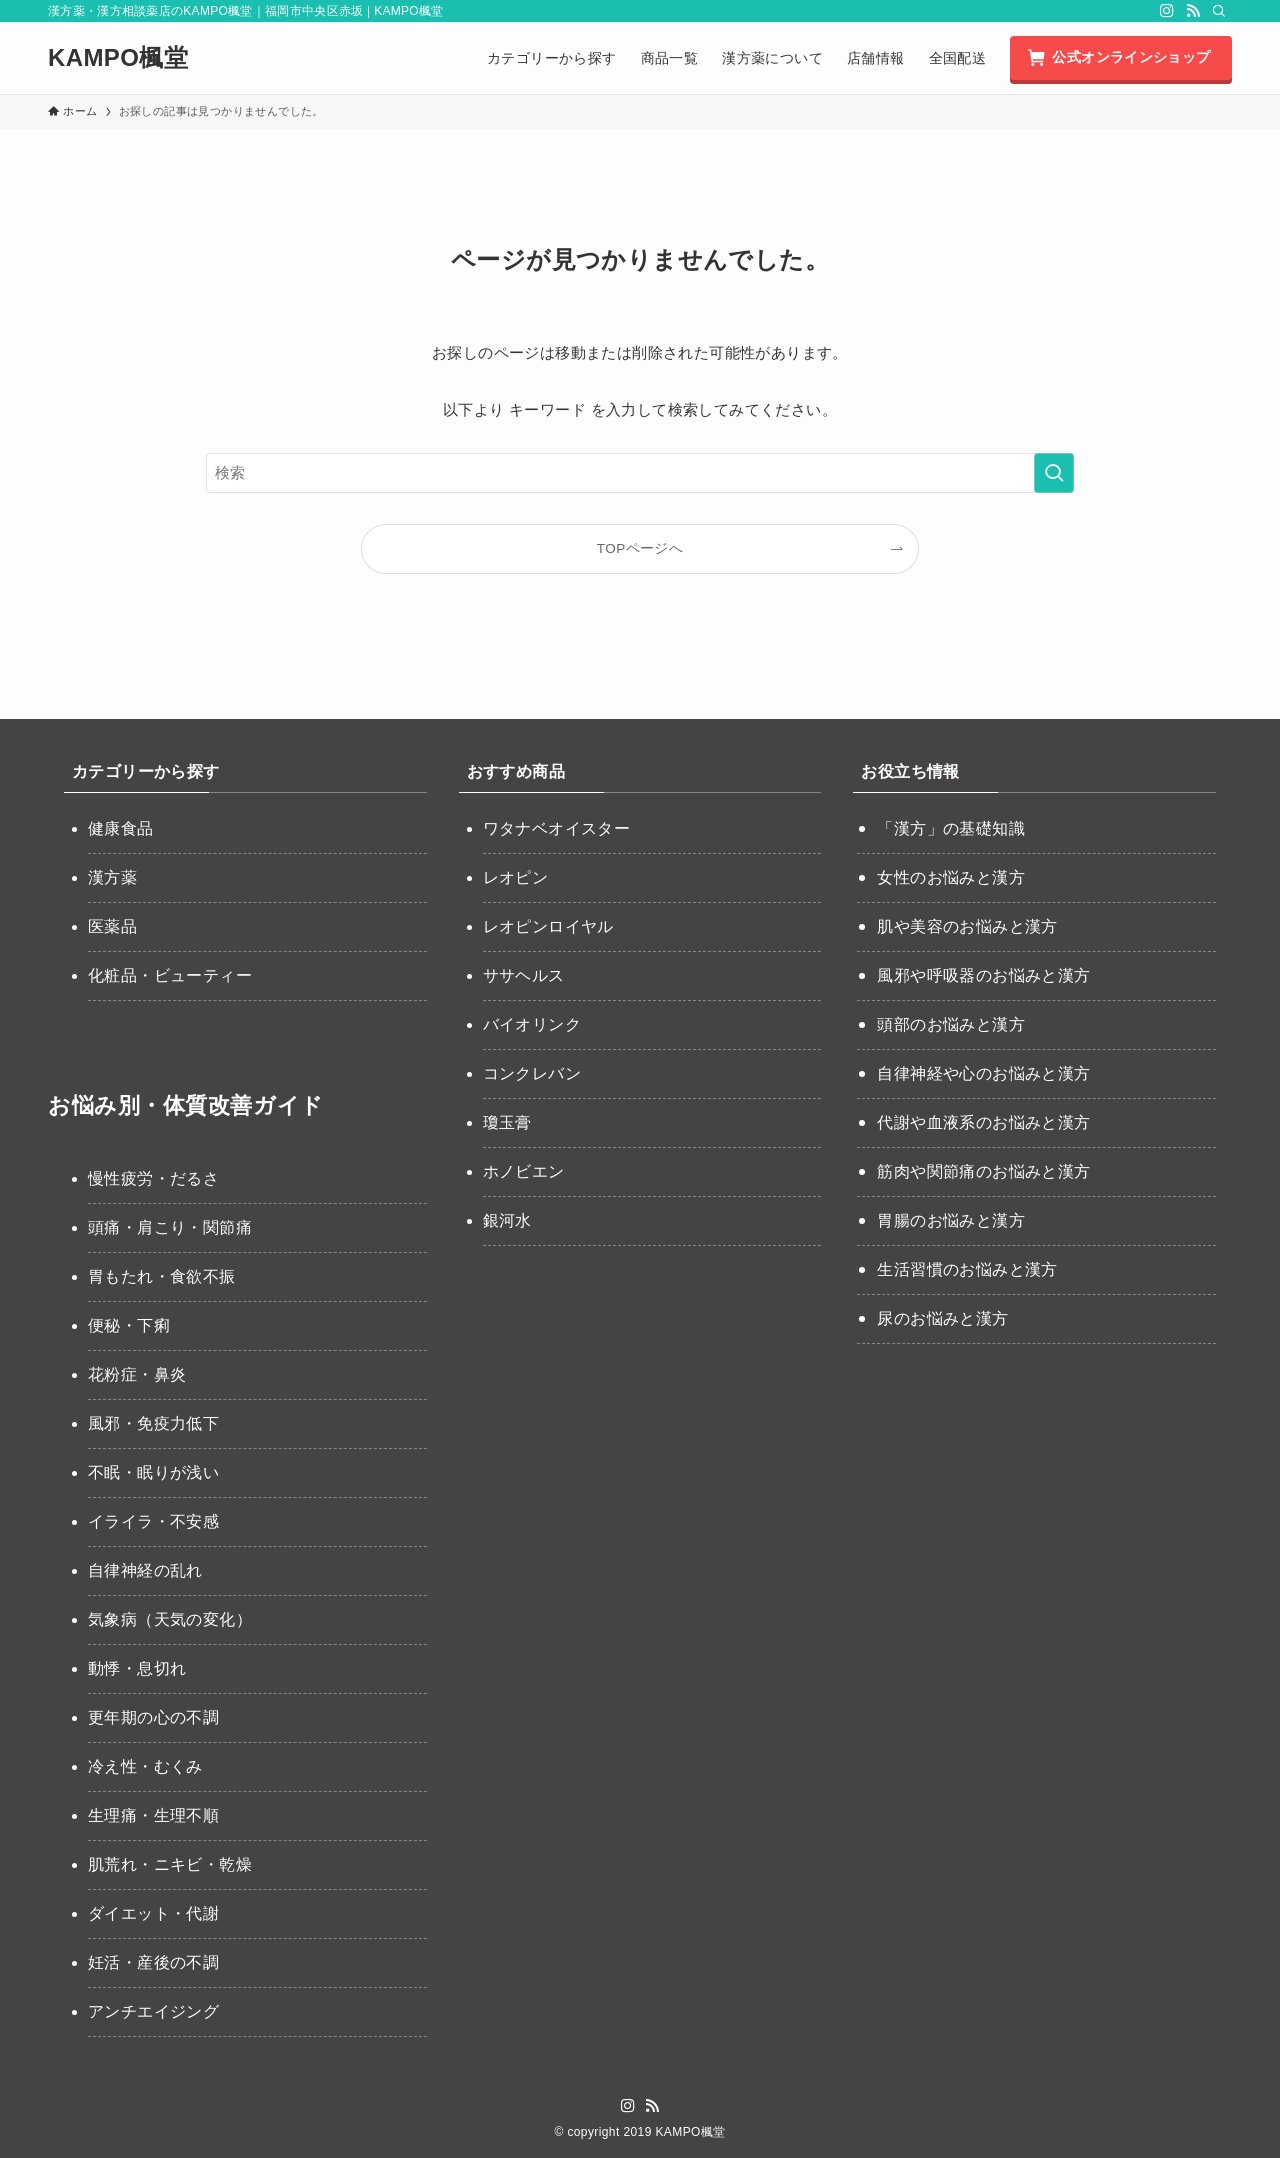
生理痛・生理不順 (153, 1815)
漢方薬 (112, 877)
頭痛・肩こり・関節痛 (170, 1227)
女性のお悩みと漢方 (951, 877)
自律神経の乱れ (145, 1570)
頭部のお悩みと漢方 (951, 1024)
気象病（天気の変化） (170, 1619)
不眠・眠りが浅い (153, 1472)
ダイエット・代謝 (153, 1913)
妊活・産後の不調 (153, 1962)
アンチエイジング (153, 2011)
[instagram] (1167, 11)
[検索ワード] (640, 473)
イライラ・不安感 (153, 1521)
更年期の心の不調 (153, 1717)
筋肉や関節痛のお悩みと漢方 (983, 1171)
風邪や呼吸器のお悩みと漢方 (983, 975)
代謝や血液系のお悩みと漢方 (983, 1122)
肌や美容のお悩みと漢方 (967, 926)
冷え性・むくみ (145, 1766)
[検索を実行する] (1054, 473)
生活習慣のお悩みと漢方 (967, 1269)
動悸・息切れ (137, 1668)
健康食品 (121, 828)
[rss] (1193, 11)
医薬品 (112, 926)
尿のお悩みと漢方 (942, 1318)
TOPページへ (640, 548)
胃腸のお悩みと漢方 (951, 1220)
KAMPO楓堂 (118, 58)
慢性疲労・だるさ (153, 1178)
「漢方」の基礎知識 (951, 828)
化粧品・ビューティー (170, 975)
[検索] (1219, 11)
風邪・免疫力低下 (153, 1423)
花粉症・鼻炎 (137, 1374)
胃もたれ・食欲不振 (162, 1276)
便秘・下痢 (129, 1325)
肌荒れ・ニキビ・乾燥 (170, 1864)
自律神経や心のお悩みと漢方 (983, 1073)
